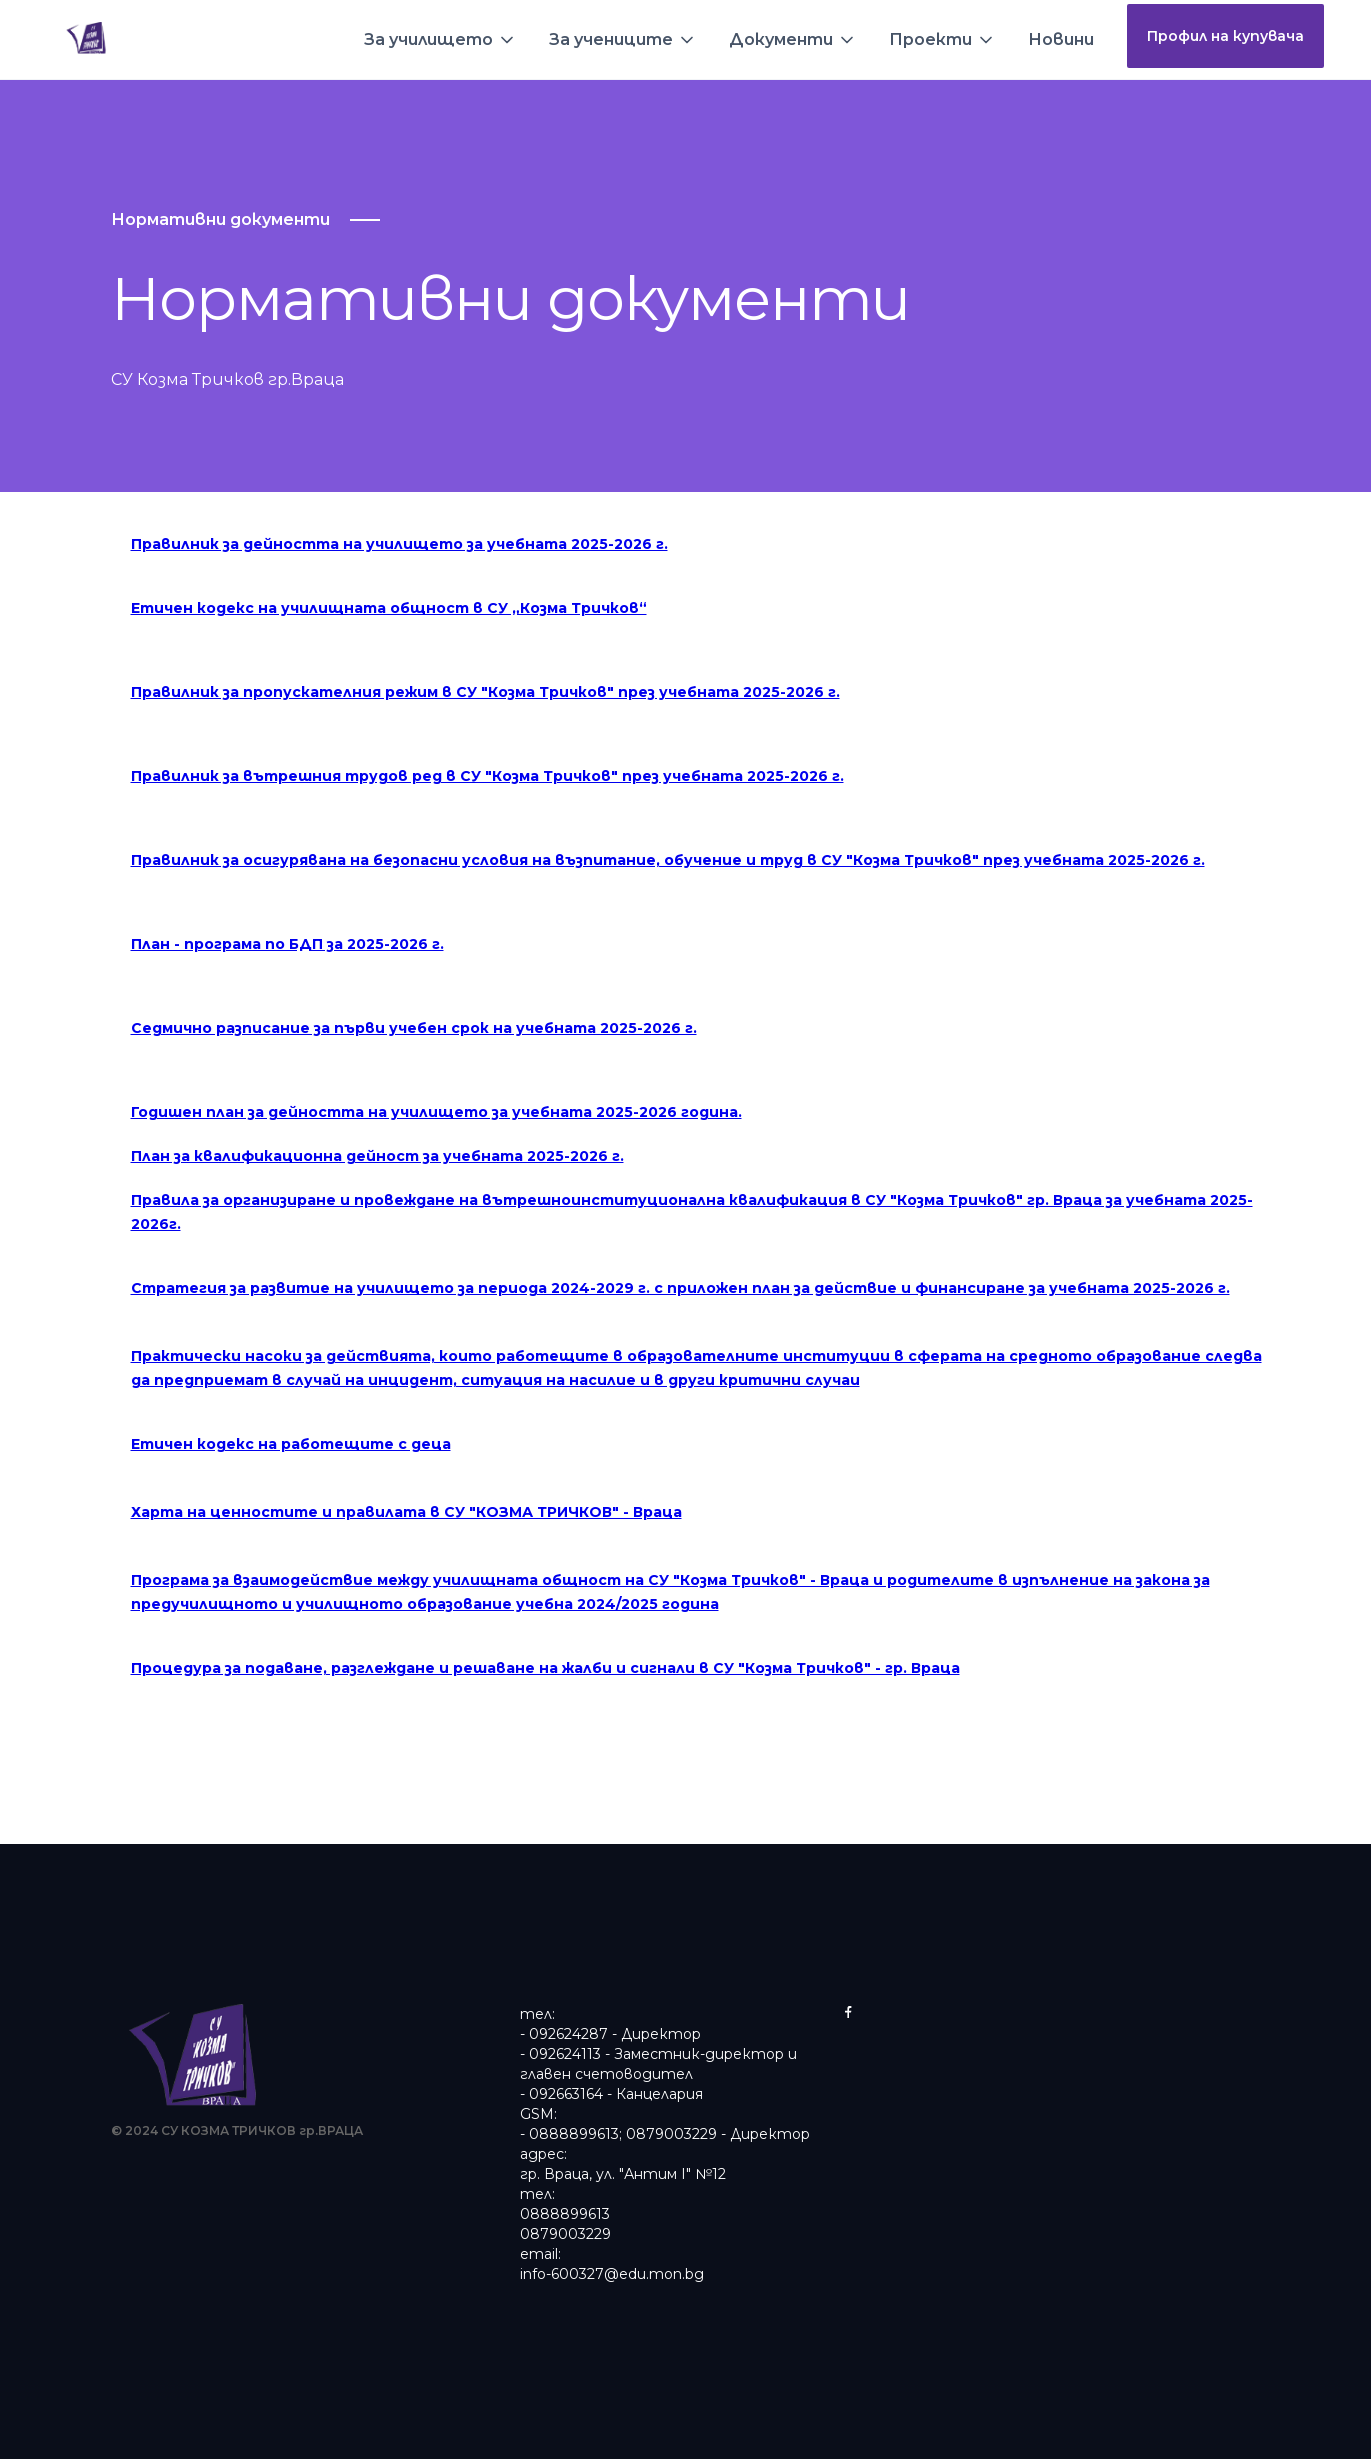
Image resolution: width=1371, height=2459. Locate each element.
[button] (440, 40)
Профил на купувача (1225, 36)
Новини (1061, 39)
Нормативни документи (220, 219)
